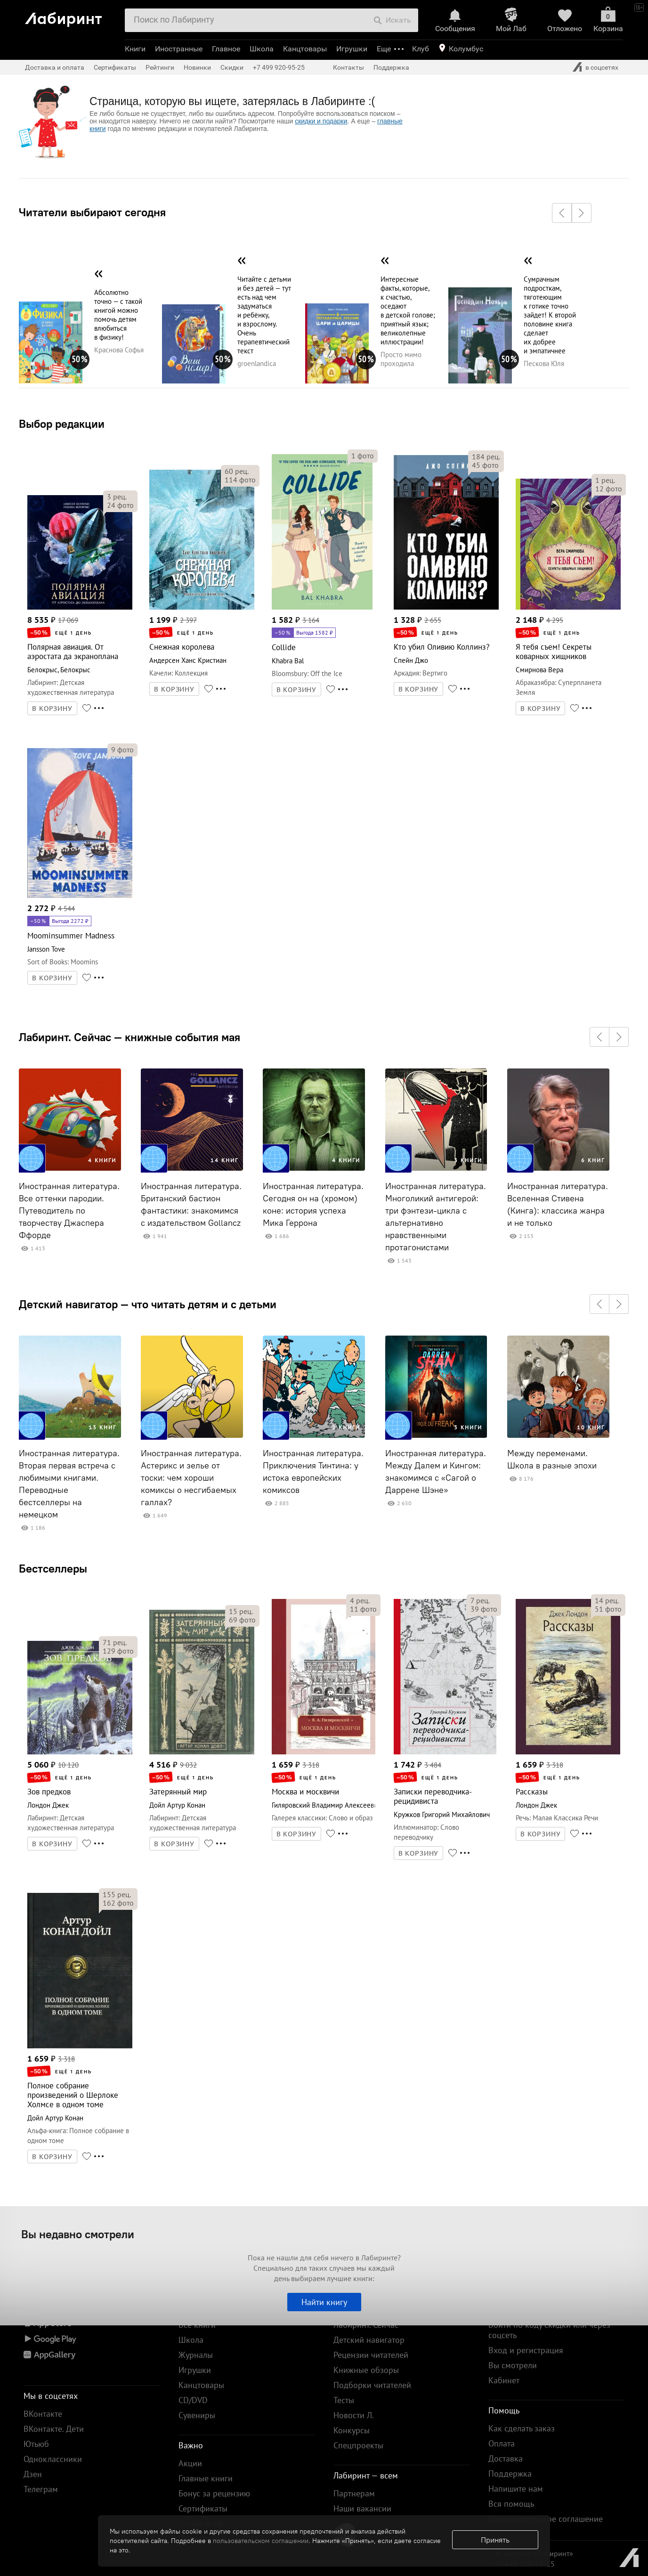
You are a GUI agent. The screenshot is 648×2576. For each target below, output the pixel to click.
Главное (226, 48)
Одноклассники (53, 2459)
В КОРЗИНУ (52, 708)
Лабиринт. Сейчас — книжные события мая (129, 1037)
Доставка (505, 2458)
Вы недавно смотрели (77, 2234)
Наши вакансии (362, 2508)
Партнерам (354, 2493)
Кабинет (503, 2380)
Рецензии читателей (370, 2354)
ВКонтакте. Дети (54, 2428)
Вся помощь (511, 2503)
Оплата (501, 2443)
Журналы (195, 2354)
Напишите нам (515, 2488)
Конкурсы (351, 2430)
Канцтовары (305, 48)
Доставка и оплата (54, 67)
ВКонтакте (43, 2413)
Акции (190, 2463)
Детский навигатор (369, 2339)
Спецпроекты (358, 2445)
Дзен (33, 2474)
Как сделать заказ (521, 2428)
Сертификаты (115, 67)
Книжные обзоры (366, 2369)
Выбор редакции (62, 423)
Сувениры (196, 2415)
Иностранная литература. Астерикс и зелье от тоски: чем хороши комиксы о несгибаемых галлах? (191, 1478)
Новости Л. (353, 2415)
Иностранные (178, 48)
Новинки (197, 67)
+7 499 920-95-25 (279, 67)
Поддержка (391, 67)
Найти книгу (324, 2302)
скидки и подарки (321, 121)
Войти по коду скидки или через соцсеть (549, 2329)
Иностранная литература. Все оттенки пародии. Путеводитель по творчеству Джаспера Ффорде (69, 1210)
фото (120, 505)
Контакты (348, 67)
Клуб (420, 48)
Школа (262, 48)
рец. (117, 496)
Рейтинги (160, 67)
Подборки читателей (372, 2385)
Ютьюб (36, 2443)
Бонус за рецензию (214, 2493)
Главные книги (205, 2478)
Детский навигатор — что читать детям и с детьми (147, 1304)
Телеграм (41, 2489)
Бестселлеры (53, 1568)
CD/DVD (193, 2400)
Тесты (343, 2400)
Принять (495, 2539)
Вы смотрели (512, 2365)
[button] (562, 213)
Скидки (231, 67)
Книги (135, 48)
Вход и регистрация (525, 2350)
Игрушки (351, 48)
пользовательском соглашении (260, 2540)
